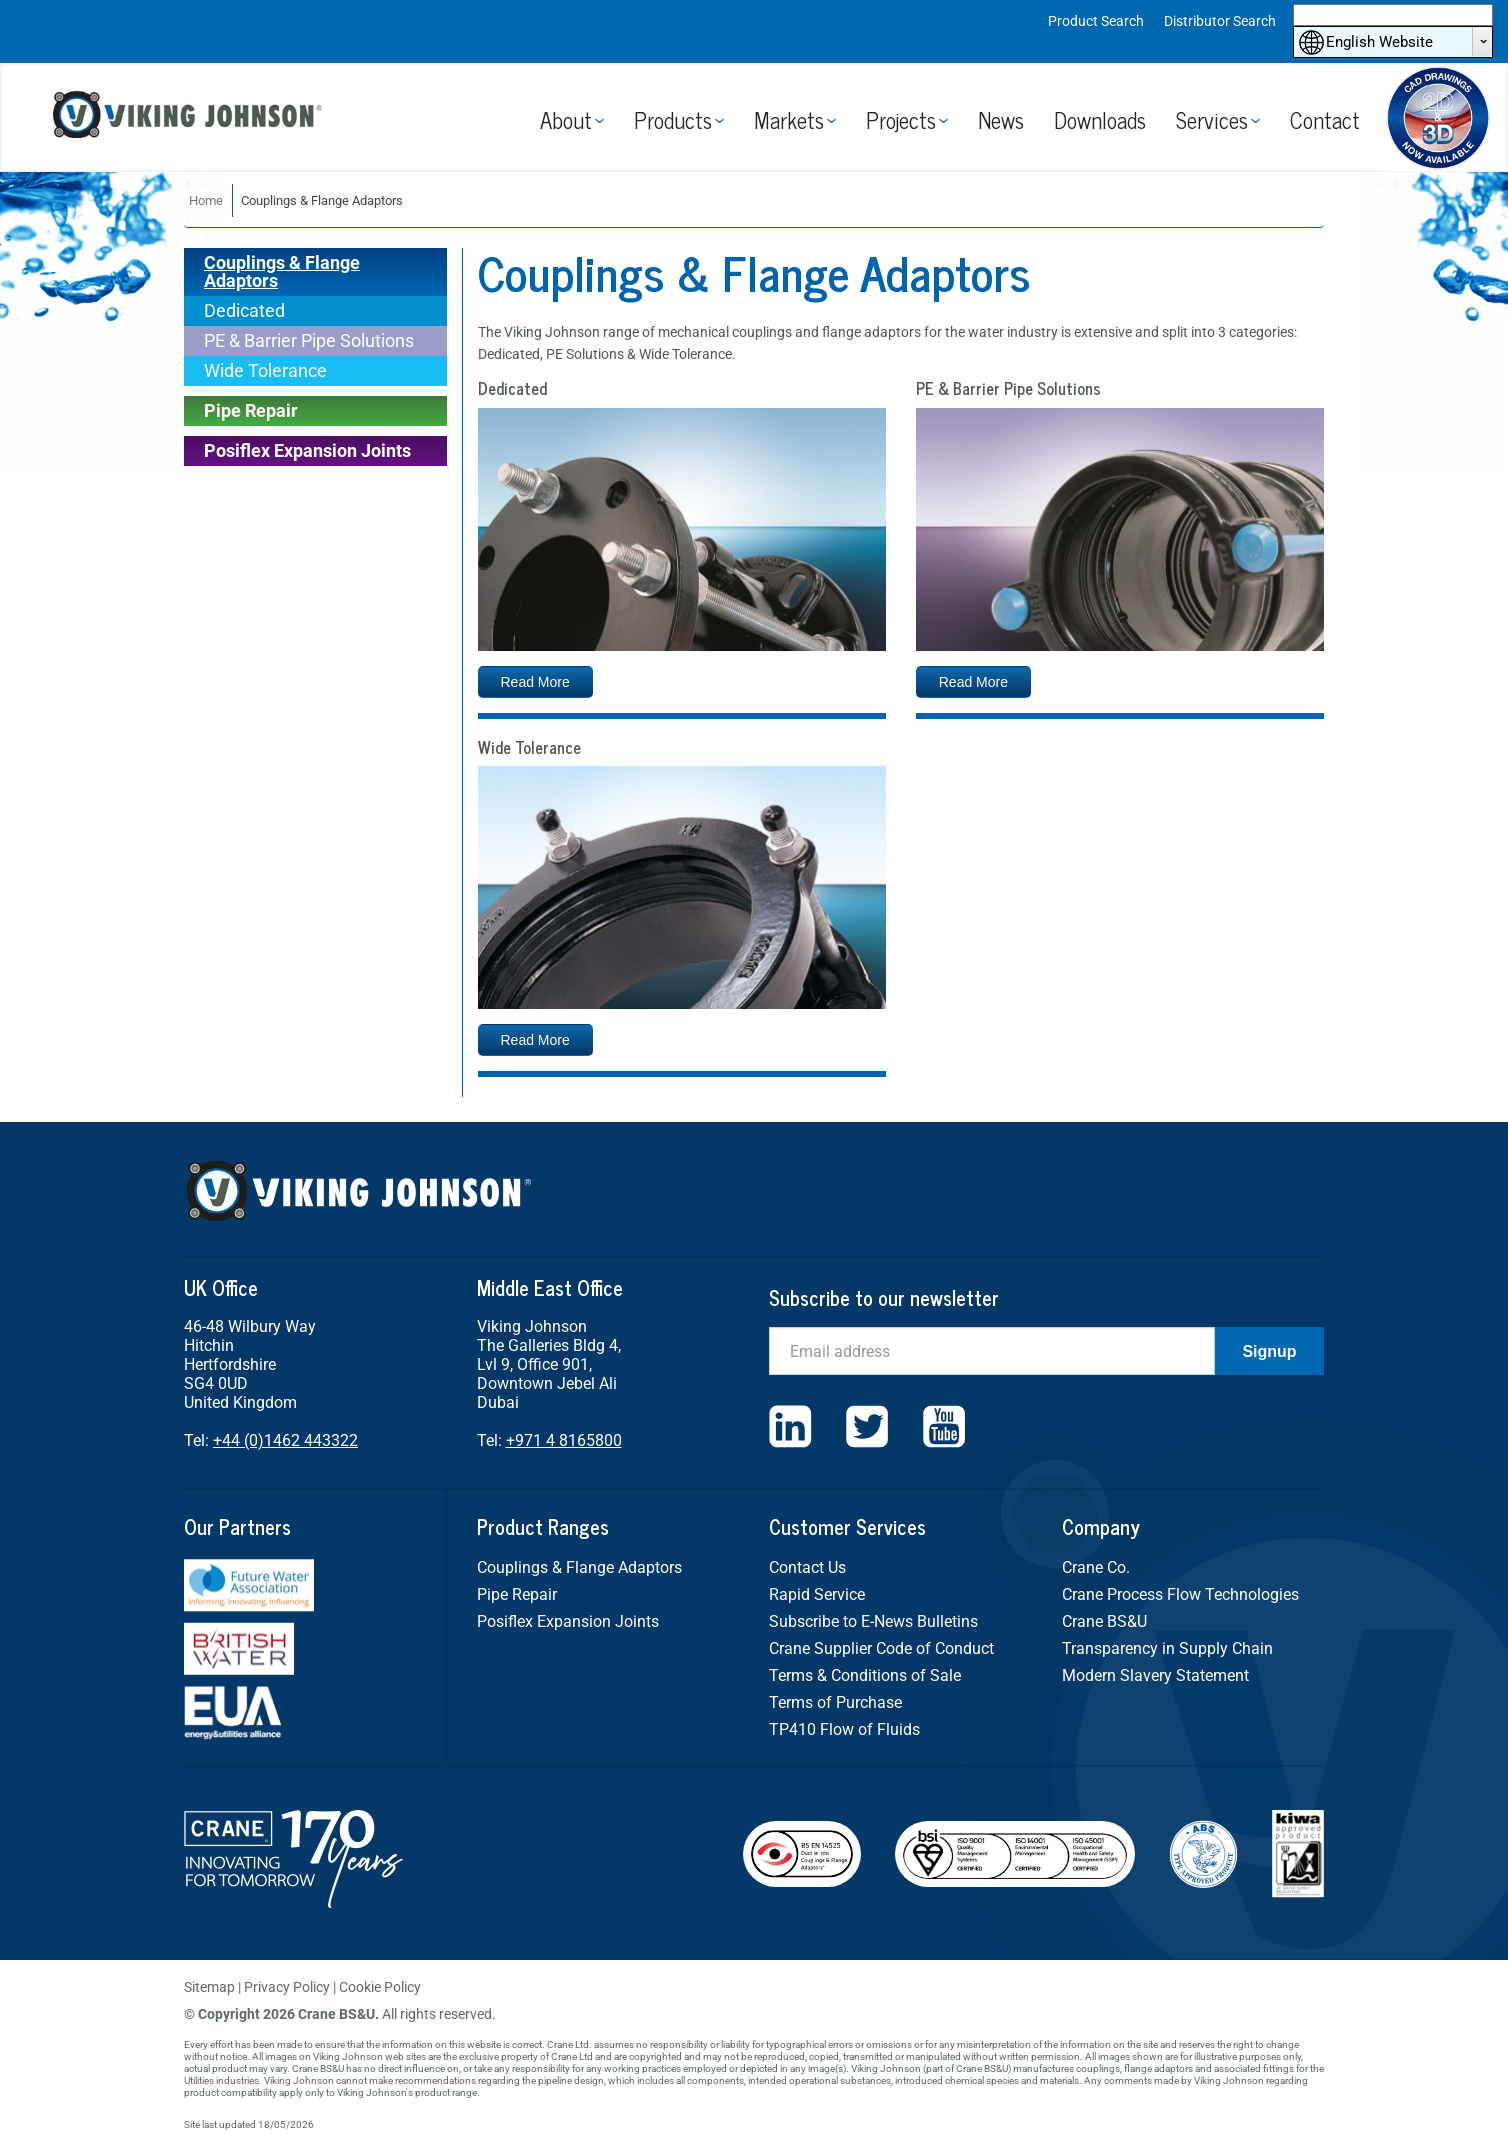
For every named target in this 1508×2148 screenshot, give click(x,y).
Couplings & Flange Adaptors (282, 271)
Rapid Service (817, 1594)
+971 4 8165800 (564, 1440)
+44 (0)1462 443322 (285, 1440)
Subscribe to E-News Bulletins (873, 1621)
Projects (901, 119)
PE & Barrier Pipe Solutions (309, 340)
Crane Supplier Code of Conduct (881, 1648)
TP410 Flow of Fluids (844, 1729)
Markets (789, 119)
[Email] (992, 1351)
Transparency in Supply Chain (1167, 1648)
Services (1212, 119)
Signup (1269, 1351)
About (566, 119)
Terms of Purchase (835, 1702)
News (1001, 119)
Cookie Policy (380, 1987)
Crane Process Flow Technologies (1180, 1594)
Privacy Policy (287, 1987)
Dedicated (244, 310)
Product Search (1096, 21)
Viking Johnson (190, 117)
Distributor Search (1220, 21)
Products (673, 119)
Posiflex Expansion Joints (307, 450)
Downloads (1100, 119)
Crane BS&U (1104, 1621)
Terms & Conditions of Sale (865, 1675)
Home (206, 200)
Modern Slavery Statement (1155, 1675)
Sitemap (209, 1987)
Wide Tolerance (265, 370)
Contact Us (807, 1567)
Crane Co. (1096, 1567)
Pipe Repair (251, 410)
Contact (1325, 119)
